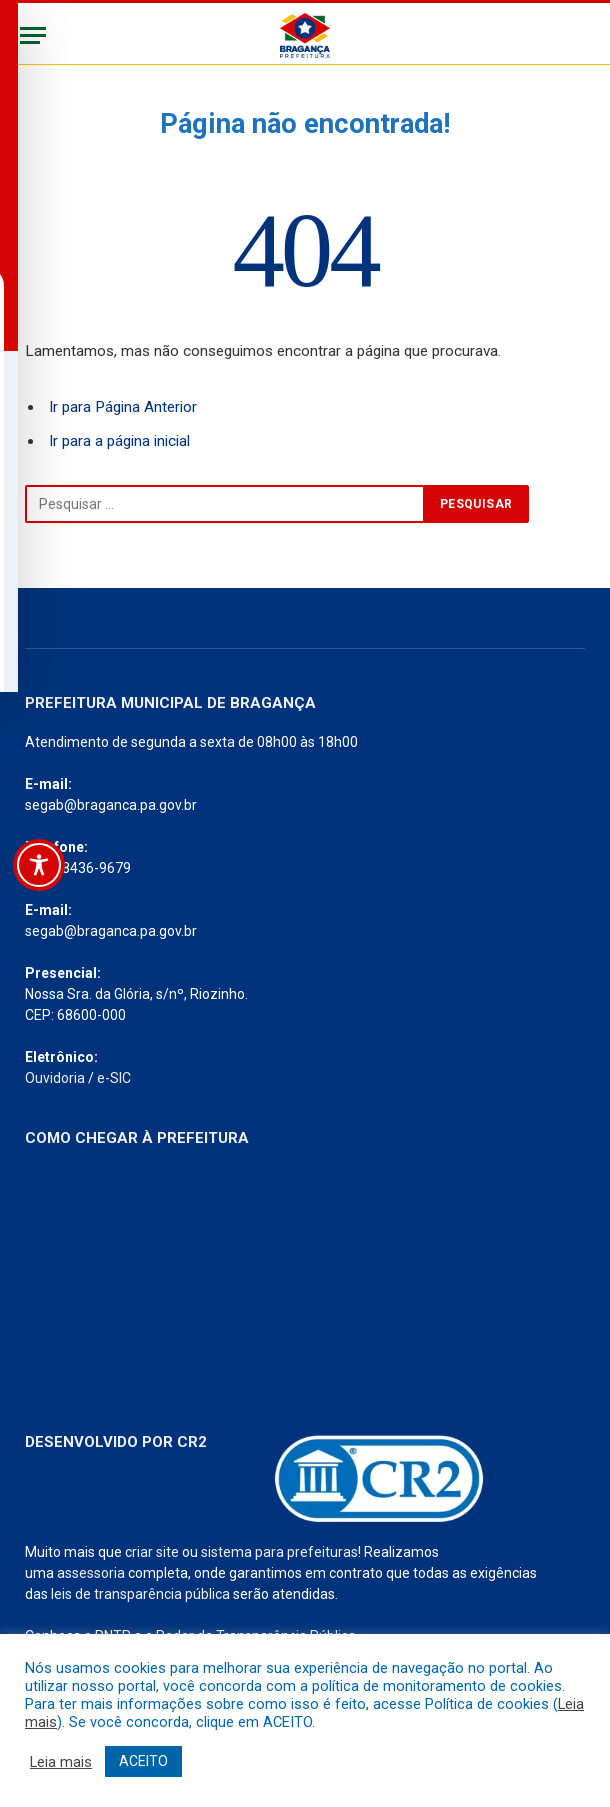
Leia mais (61, 1762)
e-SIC (114, 1078)
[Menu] (33, 35)
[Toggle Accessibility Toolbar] (39, 865)
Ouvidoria (55, 1078)
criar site (152, 1552)
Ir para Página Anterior (123, 407)
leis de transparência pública (140, 1594)
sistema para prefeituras (279, 1552)
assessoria (91, 1573)
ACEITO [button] (143, 1761)
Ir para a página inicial (119, 441)
